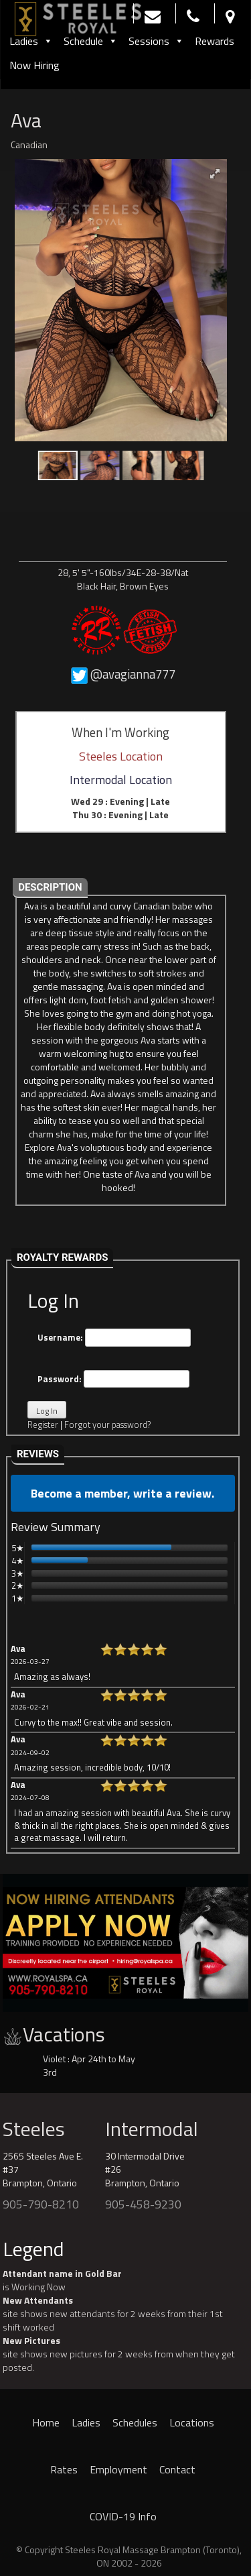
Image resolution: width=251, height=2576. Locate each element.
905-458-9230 (143, 2204)
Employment (118, 2469)
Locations (191, 2422)
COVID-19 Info (123, 2516)
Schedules (134, 2422)
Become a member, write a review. (122, 1493)
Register (42, 1424)
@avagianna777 (132, 674)
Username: (114, 1338)
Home (46, 2422)
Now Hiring (34, 65)
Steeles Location (121, 756)
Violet (54, 2059)
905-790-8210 (41, 2204)
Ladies (31, 41)
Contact (177, 2469)
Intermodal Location (121, 780)
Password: (113, 1379)
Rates (64, 2469)
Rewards (214, 41)
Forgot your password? (107, 1424)
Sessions (156, 41)
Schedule (91, 41)
